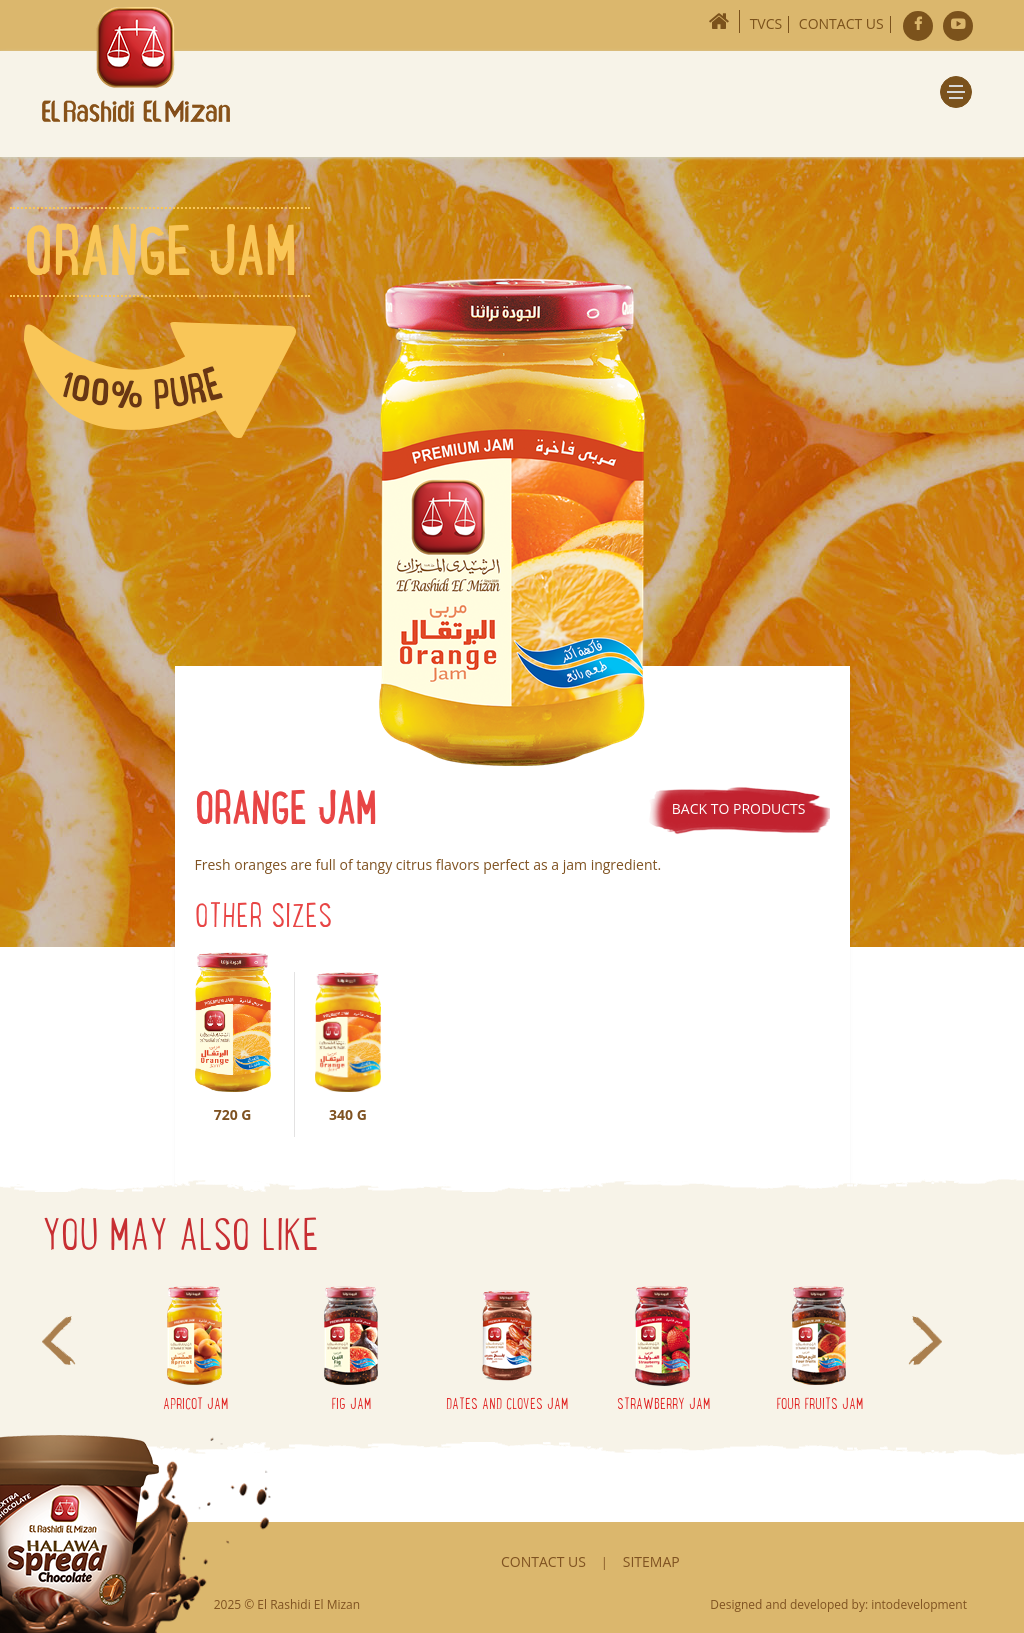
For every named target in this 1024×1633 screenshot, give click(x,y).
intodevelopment (919, 1604)
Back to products (739, 808)
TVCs (766, 23)
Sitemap (651, 1561)
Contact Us (841, 23)
